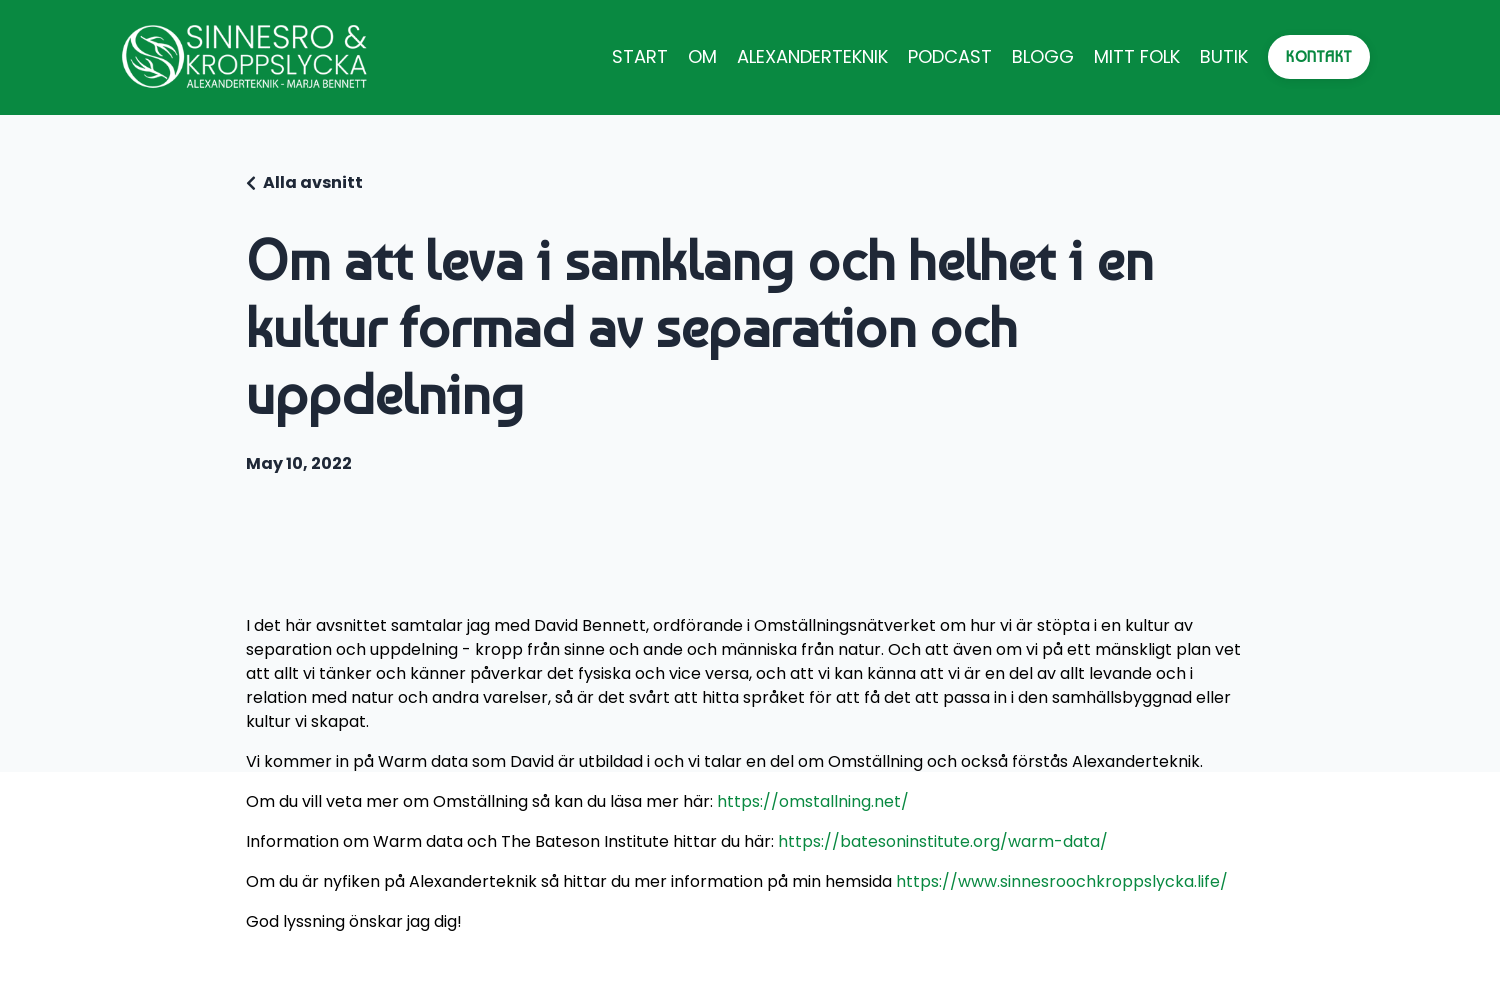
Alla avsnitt (313, 182)
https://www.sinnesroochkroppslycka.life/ (1062, 881)
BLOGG (1043, 56)
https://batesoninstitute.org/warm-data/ (943, 841)
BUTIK (1224, 56)
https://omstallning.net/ (813, 801)
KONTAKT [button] (1319, 56)
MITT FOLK (1137, 56)
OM (702, 56)
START (640, 56)
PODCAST (950, 56)
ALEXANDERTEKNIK (812, 56)
